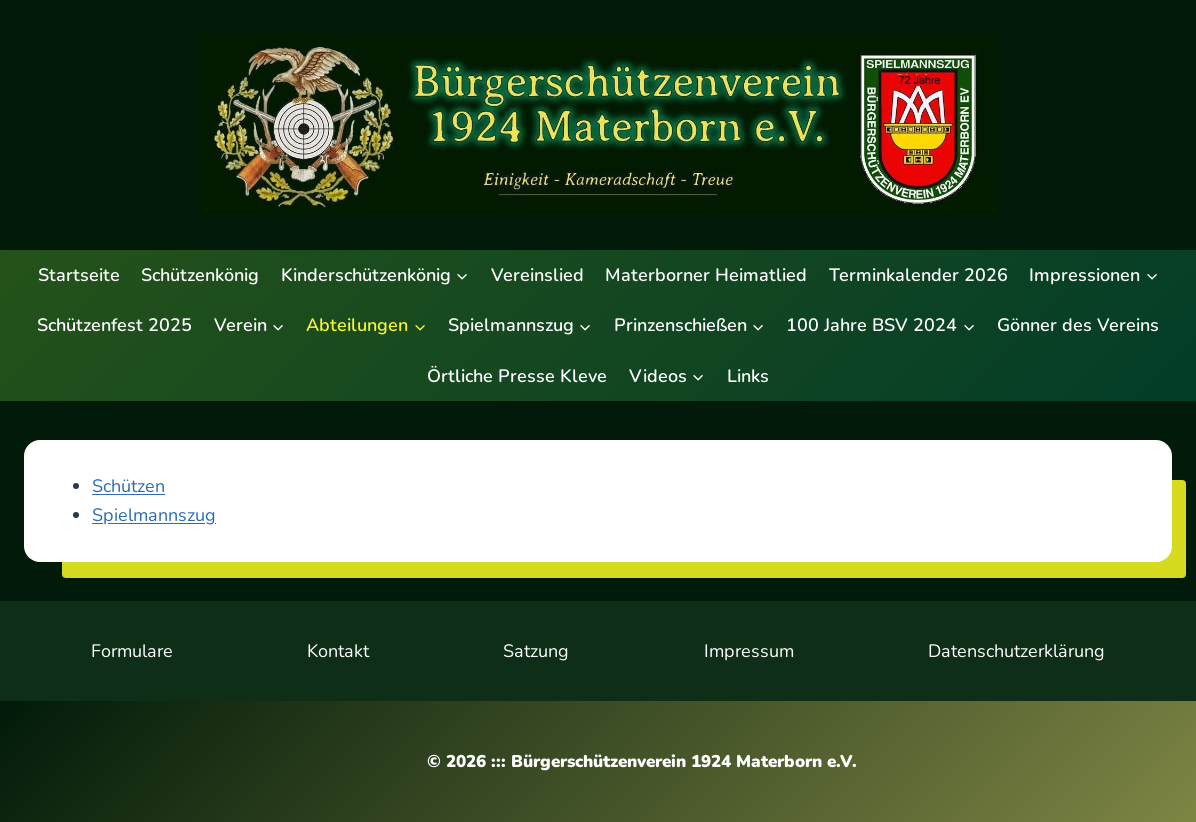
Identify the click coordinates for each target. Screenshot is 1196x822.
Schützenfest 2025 (114, 325)
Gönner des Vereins (1078, 325)
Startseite (79, 275)
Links (748, 376)
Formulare (132, 651)
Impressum (749, 651)
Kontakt (338, 651)
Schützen (128, 486)
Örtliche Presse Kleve (517, 376)
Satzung (536, 651)
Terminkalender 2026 (918, 275)
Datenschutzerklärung (1016, 651)
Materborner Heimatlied (706, 275)
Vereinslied (537, 275)
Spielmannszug (154, 515)
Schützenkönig (200, 275)
